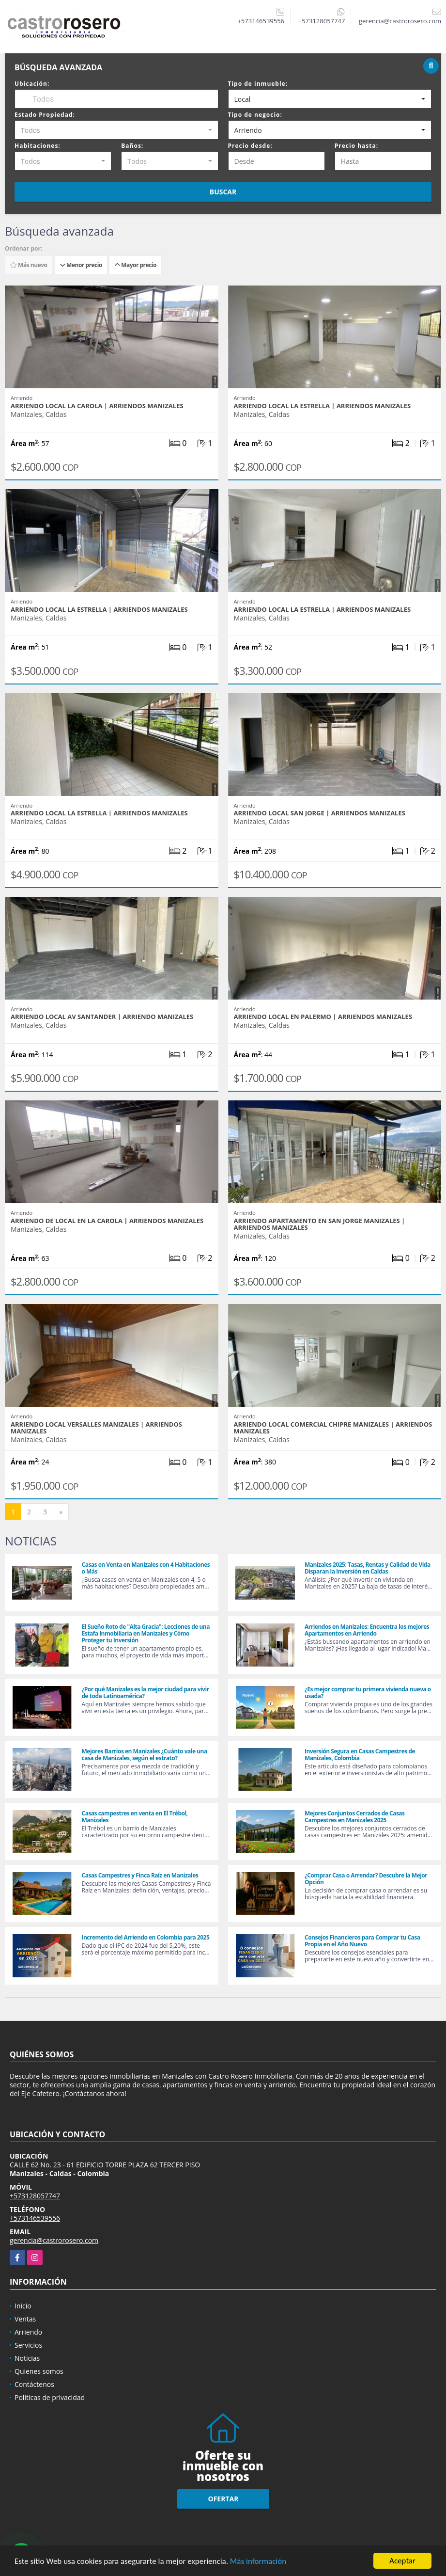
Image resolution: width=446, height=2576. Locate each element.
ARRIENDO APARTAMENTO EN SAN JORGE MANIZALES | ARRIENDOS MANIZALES (319, 1224)
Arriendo (28, 2332)
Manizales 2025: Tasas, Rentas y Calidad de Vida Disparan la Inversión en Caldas (368, 1567)
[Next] (61, 1512)
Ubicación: (32, 84)
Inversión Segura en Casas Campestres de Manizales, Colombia (360, 1754)
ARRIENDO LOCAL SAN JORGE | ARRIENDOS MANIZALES (319, 813)
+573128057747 (321, 20)
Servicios (28, 2345)
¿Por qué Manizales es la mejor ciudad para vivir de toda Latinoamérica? (145, 1692)
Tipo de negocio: (255, 115)
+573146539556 (260, 20)
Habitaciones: (38, 146)
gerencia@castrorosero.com (54, 2240)
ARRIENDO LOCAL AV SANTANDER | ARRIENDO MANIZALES (102, 1016)
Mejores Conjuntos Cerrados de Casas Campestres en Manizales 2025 (355, 1816)
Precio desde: (250, 146)
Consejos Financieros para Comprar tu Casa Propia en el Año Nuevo (362, 1940)
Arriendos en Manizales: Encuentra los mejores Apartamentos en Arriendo (367, 1630)
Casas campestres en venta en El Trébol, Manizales (134, 1816)
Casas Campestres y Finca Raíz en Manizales (139, 1875)
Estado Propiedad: (45, 115)
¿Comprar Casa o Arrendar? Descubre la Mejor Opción (366, 1878)
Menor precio (81, 265)
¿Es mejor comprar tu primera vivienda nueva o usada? (368, 1692)
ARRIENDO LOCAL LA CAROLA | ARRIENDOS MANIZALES (97, 405)
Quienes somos (39, 2371)
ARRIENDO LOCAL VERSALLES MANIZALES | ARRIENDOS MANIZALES (96, 1427)
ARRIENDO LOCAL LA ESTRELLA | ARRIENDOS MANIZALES (322, 405)
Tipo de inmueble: (258, 84)
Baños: (132, 146)
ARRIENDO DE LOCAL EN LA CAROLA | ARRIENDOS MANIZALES (107, 1220)
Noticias (27, 2358)
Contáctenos (34, 2384)
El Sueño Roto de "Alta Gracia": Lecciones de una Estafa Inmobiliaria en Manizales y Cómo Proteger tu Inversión (145, 1633)
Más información (258, 2561)
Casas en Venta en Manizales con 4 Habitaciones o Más (145, 1567)
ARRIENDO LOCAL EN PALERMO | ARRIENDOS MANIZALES (323, 1016)
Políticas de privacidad (50, 2397)
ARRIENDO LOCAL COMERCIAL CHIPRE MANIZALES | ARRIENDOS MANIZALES (333, 1427)
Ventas (25, 2318)
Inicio (23, 2305)
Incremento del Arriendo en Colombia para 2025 (145, 1937)
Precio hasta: (356, 146)
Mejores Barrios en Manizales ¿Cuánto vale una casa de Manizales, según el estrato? (144, 1754)
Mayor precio (135, 265)
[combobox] (330, 99)
